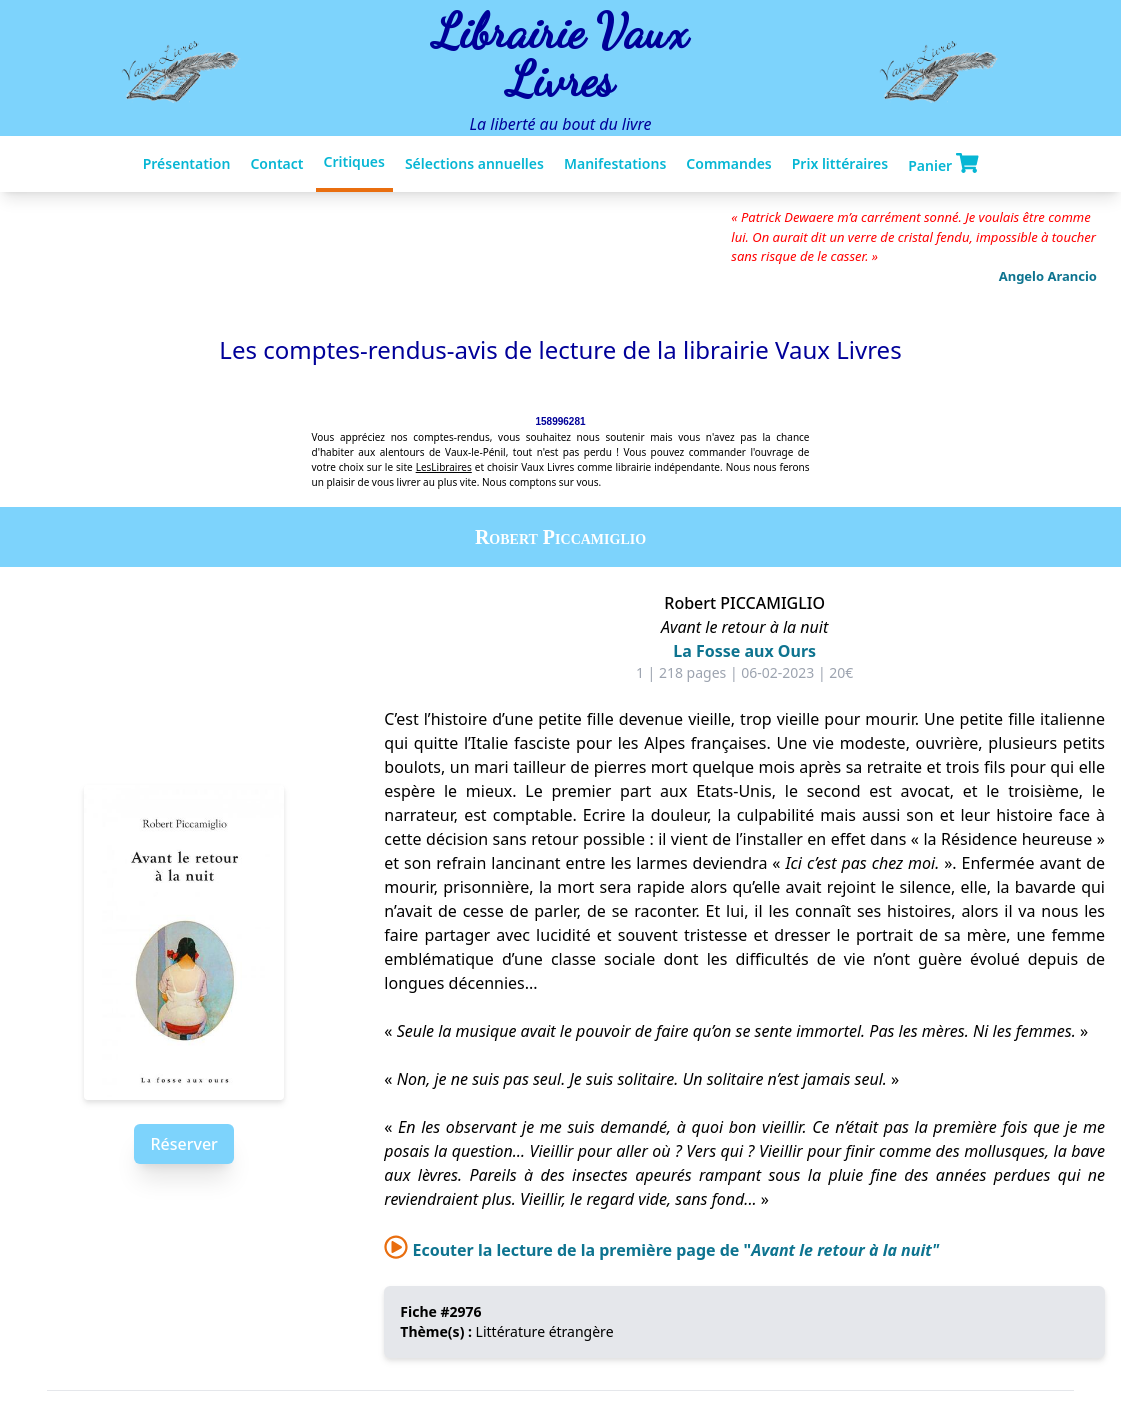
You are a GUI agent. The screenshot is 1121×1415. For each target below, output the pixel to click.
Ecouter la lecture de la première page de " (661, 1250)
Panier (943, 164)
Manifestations (615, 163)
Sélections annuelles (474, 163)
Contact (276, 163)
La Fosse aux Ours (744, 651)
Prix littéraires (840, 163)
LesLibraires (444, 467)
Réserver (183, 1144)
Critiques (354, 161)
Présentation (187, 163)
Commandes (728, 163)
